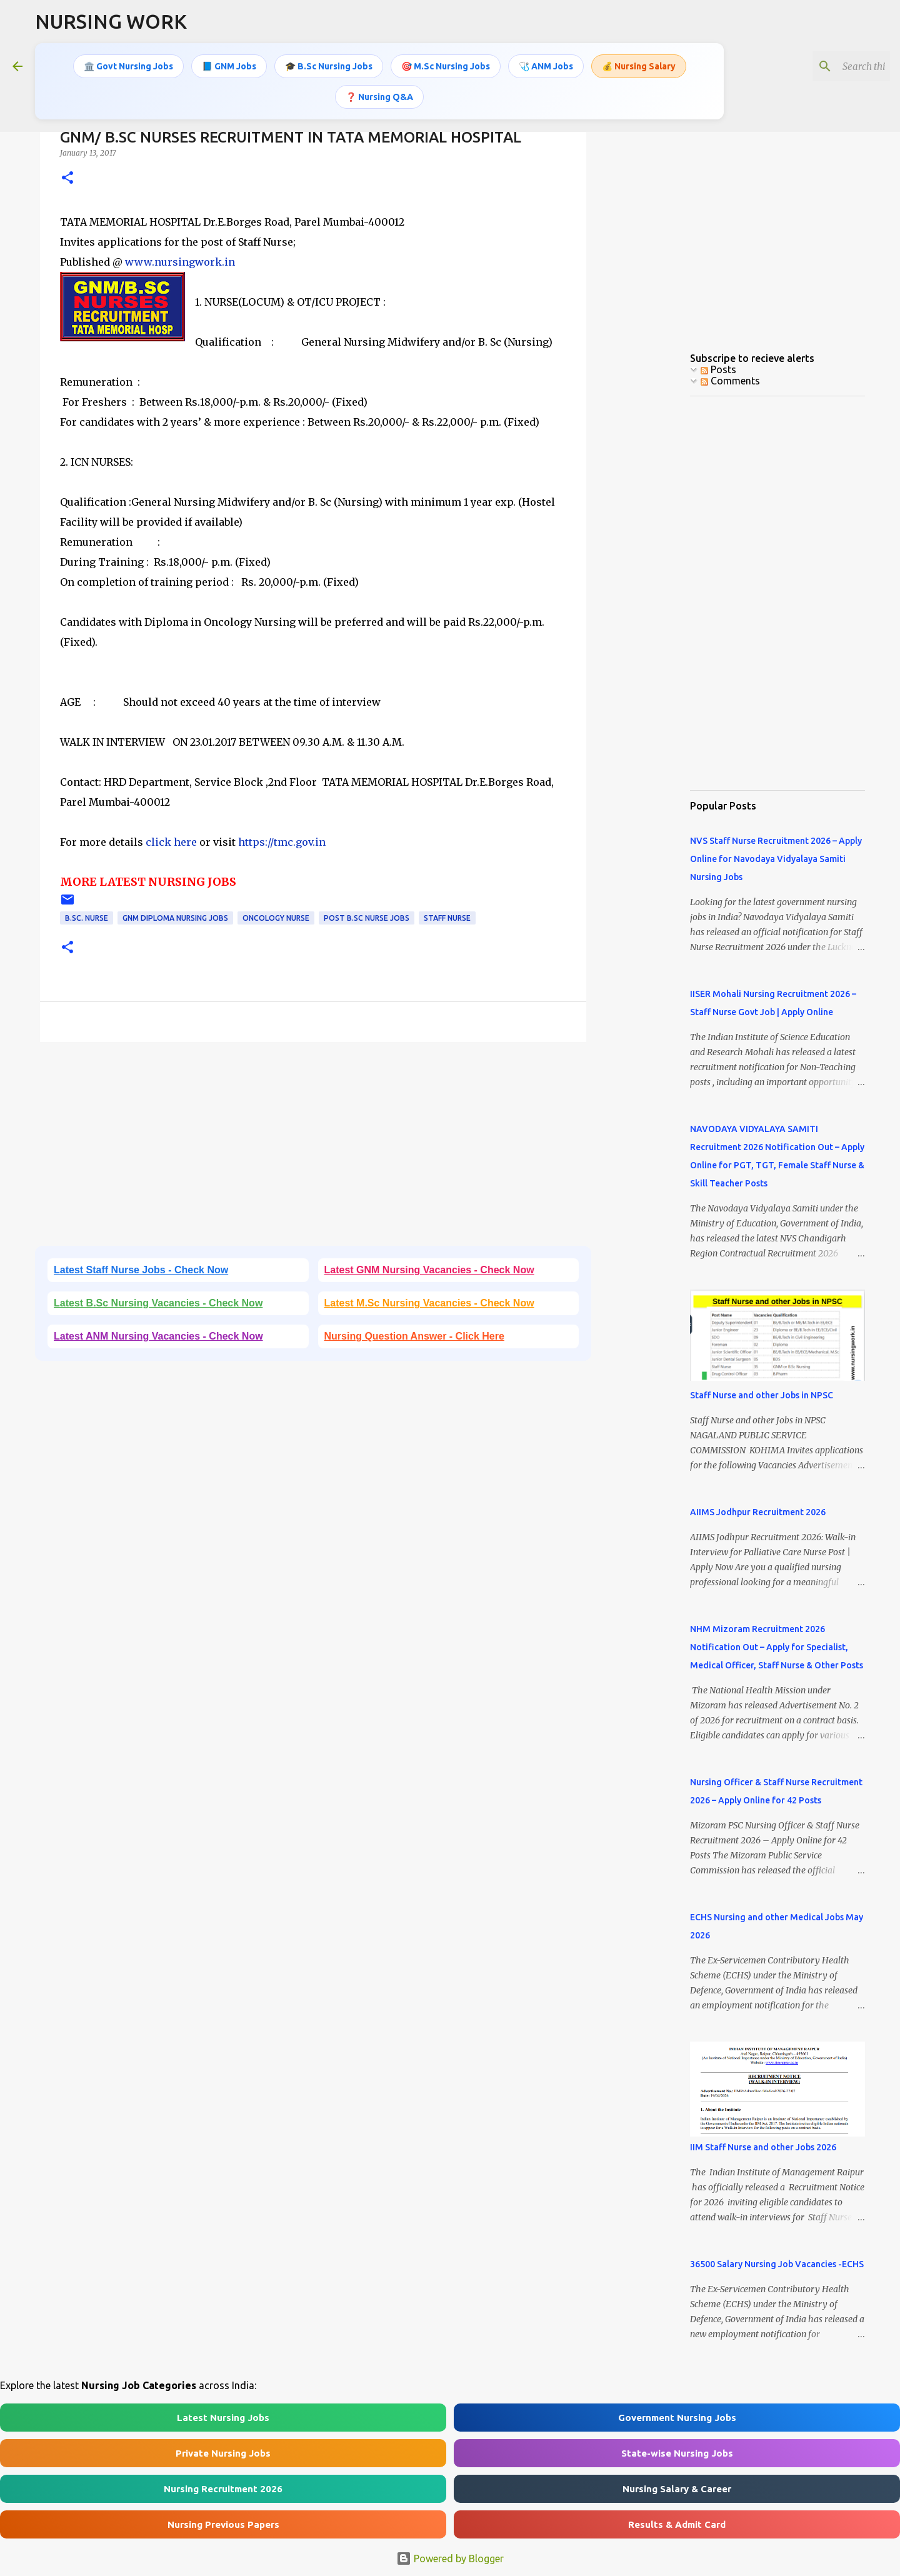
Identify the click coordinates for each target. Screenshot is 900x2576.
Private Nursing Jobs (223, 2453)
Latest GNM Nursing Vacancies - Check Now (429, 1270)
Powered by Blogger (450, 2558)
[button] (67, 178)
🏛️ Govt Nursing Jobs (128, 66)
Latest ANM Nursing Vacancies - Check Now (158, 1336)
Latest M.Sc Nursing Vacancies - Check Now (429, 1303)
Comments (730, 380)
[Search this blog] (824, 66)
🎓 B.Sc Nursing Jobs (328, 66)
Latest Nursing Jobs (223, 2417)
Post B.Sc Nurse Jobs (366, 918)
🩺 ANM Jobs (546, 66)
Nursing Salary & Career (676, 2488)
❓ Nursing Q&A (379, 96)
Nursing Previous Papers (223, 2524)
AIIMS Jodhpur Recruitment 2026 (758, 1512)
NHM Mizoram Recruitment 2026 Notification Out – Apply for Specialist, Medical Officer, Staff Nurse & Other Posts (776, 1647)
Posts (718, 369)
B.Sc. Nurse (86, 918)
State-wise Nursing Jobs (677, 2453)
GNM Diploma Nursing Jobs (175, 918)
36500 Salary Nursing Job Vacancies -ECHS (777, 2264)
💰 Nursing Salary (639, 66)
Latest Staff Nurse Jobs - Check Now (141, 1270)
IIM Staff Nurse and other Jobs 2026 (763, 2147)
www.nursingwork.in (180, 262)
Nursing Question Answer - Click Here (414, 1336)
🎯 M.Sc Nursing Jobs (445, 66)
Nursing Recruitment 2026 (223, 2488)
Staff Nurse (447, 918)
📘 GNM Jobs (229, 66)
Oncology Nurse (275, 918)
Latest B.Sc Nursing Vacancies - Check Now (158, 1303)
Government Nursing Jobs (677, 2417)
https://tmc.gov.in (282, 842)
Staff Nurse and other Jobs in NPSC (761, 1395)
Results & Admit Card (677, 2524)
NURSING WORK (111, 21)
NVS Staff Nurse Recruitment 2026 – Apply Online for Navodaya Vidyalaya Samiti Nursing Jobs (776, 859)
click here (172, 842)
